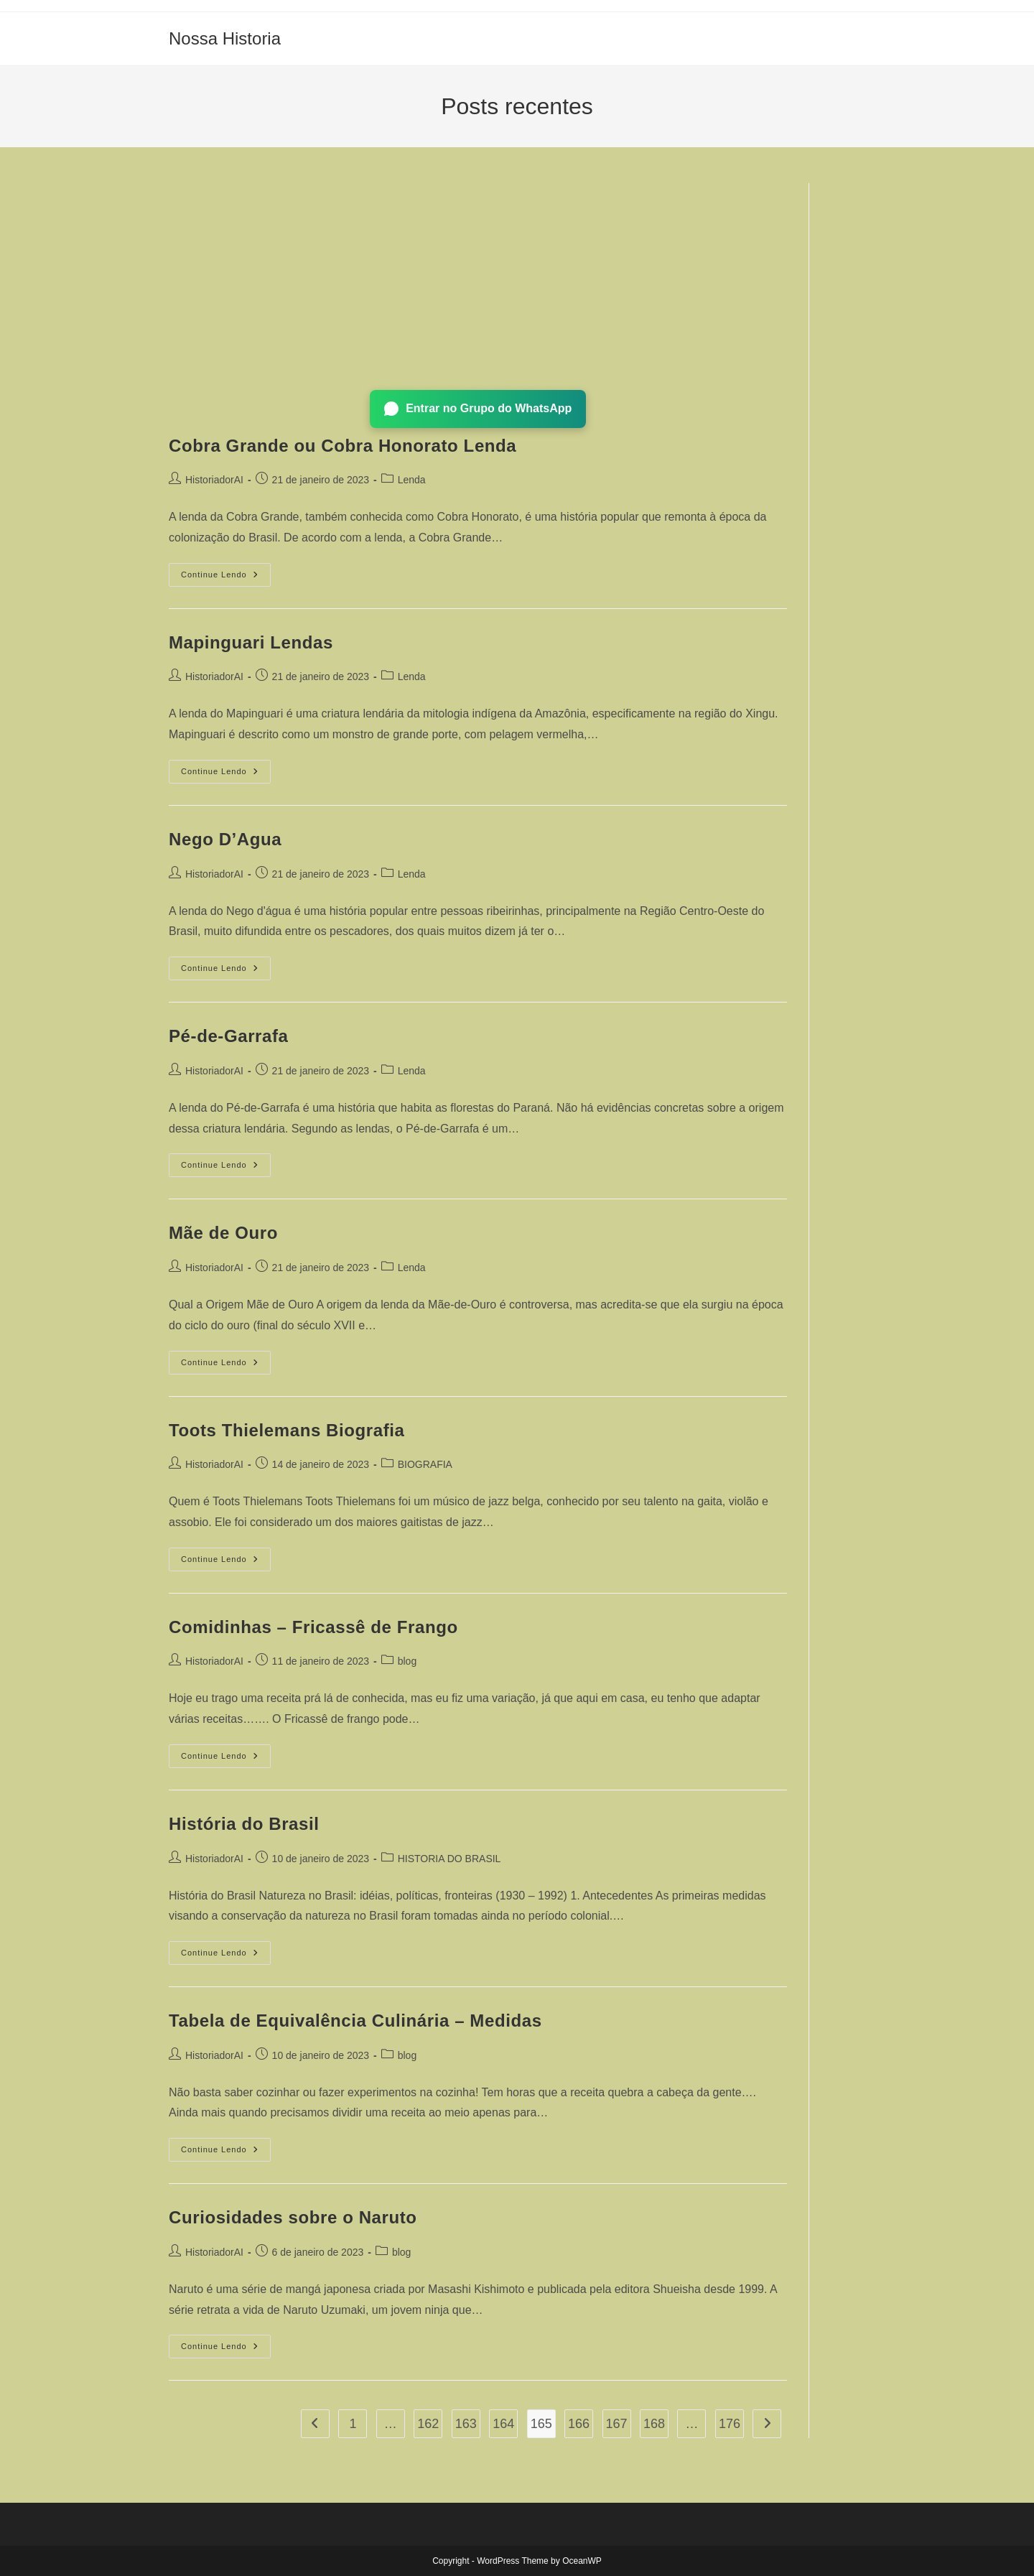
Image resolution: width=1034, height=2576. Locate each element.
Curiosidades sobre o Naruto (293, 2217)
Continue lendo (226, 578)
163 (466, 2424)
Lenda (412, 479)
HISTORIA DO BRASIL (449, 1858)
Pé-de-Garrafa (229, 1036)
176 (729, 2424)
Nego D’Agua (225, 839)
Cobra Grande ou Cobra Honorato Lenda (342, 445)
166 (579, 2424)
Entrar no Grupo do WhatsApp (478, 408)
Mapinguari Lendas (251, 642)
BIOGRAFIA (425, 1464)
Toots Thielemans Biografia (287, 1430)
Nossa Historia (225, 38)
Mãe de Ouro (223, 1232)
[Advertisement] (478, 283)
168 (654, 2424)
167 (617, 2424)
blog (407, 1661)
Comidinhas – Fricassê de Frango (313, 1627)
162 (428, 2424)
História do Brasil (244, 1823)
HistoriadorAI (214, 479)
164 (503, 2424)
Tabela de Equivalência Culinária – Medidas (355, 2020)
